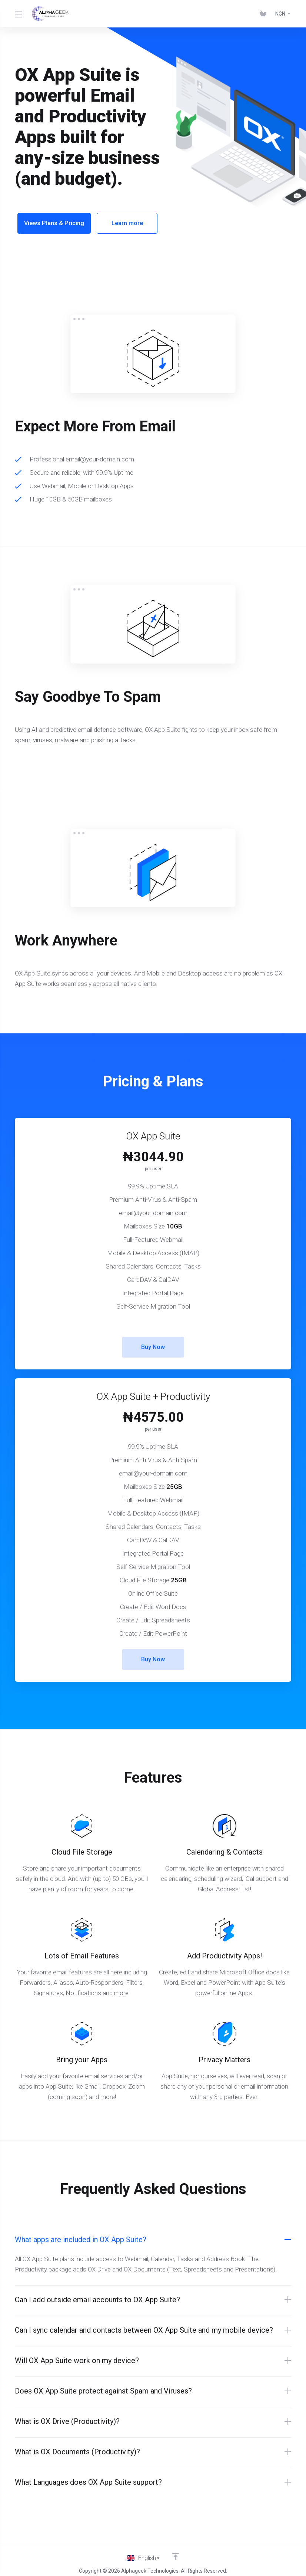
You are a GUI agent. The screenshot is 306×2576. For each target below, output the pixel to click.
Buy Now (153, 1342)
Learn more (129, 223)
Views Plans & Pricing (54, 223)
